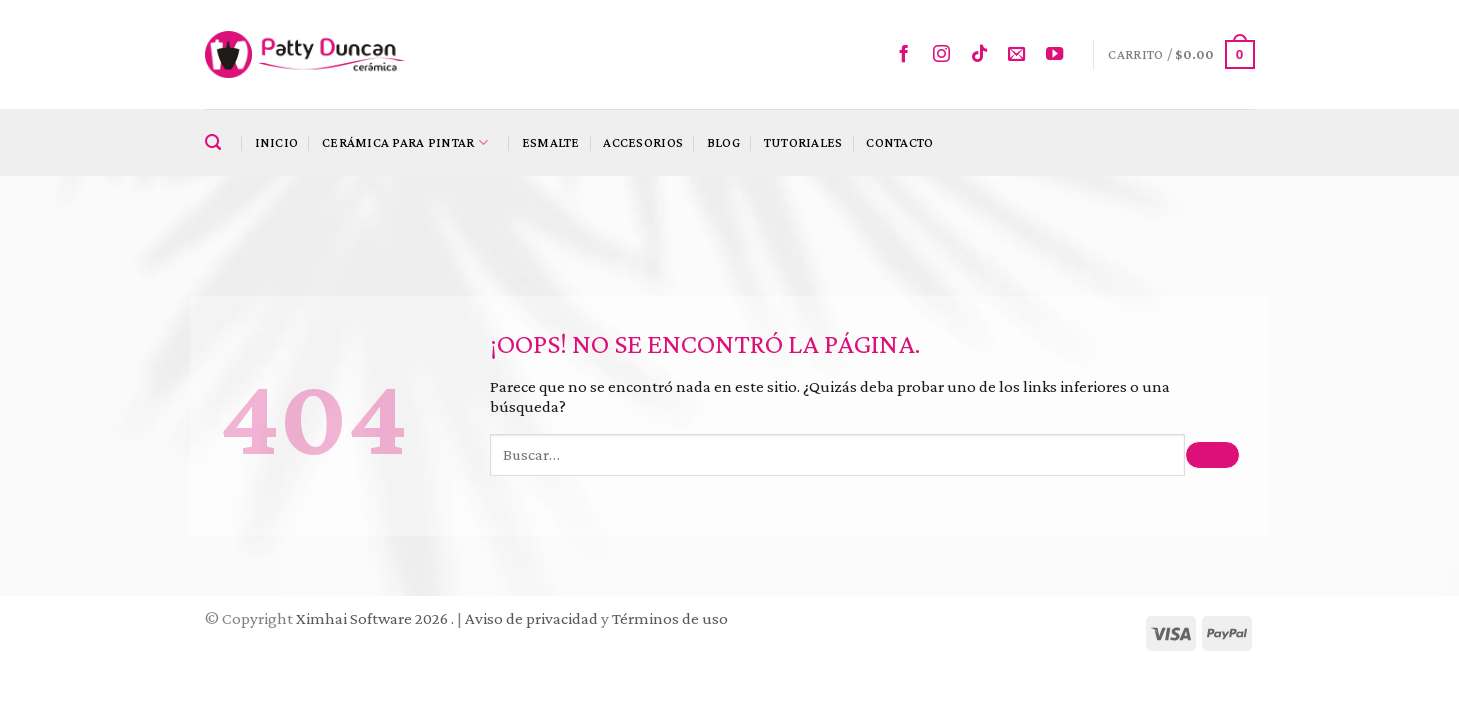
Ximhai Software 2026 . (376, 618)
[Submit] (1212, 455)
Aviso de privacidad (531, 618)
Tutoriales (803, 142)
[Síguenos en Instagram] (946, 55)
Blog (723, 142)
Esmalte (551, 142)
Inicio (277, 142)
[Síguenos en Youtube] (1059, 55)
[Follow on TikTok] (984, 55)
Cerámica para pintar (405, 142)
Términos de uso (670, 618)
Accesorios (643, 142)
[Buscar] (218, 143)
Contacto (899, 142)
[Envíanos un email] (1021, 55)
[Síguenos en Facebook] (908, 55)
